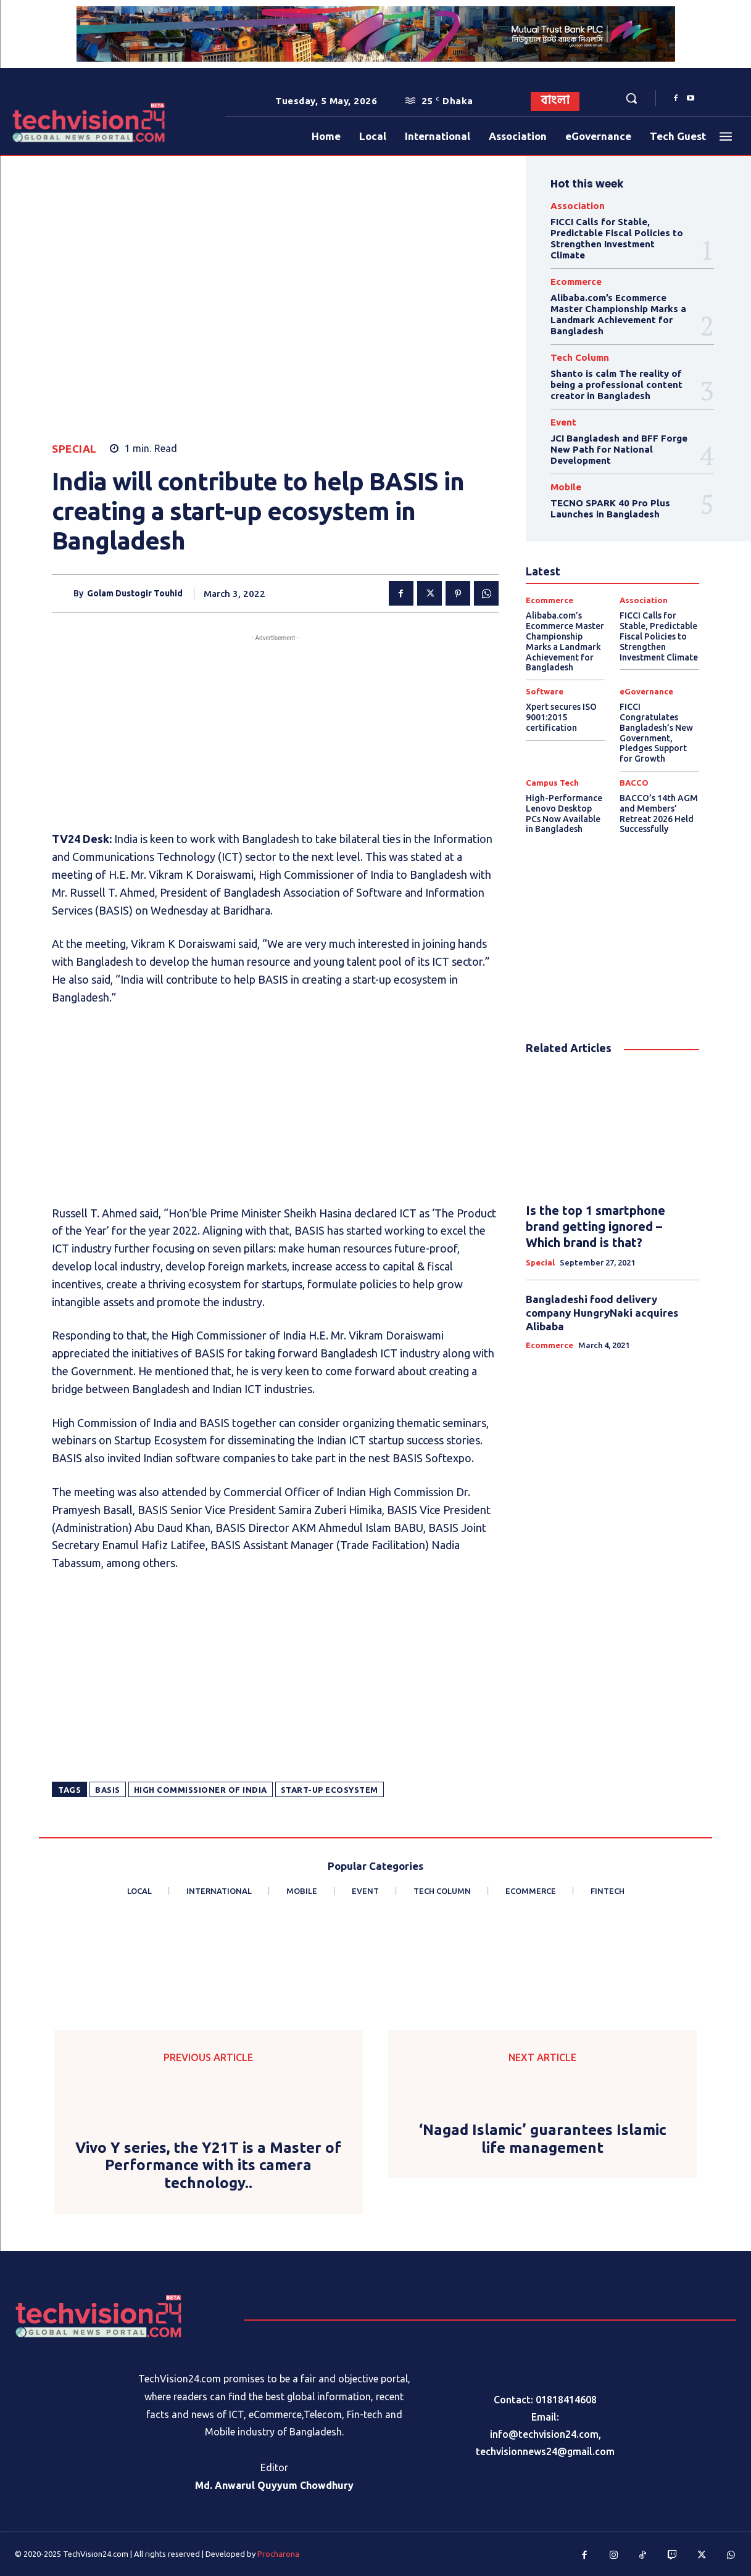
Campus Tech (552, 783)
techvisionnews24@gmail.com (545, 2451)
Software (544, 692)
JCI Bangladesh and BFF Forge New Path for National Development (618, 449)
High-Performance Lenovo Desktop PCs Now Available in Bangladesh (564, 813)
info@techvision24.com (544, 2434)
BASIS (107, 1789)
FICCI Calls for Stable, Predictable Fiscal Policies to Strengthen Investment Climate (616, 238)
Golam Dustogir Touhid (135, 593)
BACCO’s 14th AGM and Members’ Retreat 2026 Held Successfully (659, 813)
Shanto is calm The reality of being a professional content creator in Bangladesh (616, 384)
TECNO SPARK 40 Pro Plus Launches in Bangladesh (610, 508)
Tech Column (579, 357)
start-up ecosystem (329, 1789)
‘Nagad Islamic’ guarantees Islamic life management (542, 2138)
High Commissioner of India (200, 1789)
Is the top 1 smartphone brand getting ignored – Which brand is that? (595, 1226)
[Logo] (44, 122)
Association (577, 205)
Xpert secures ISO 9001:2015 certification (561, 717)
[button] (631, 98)
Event (563, 422)
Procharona (278, 2553)
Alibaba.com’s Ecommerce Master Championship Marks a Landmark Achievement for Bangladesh (618, 314)
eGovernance (646, 692)
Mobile (565, 487)
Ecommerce (576, 281)
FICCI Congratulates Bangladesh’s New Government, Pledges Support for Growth (656, 732)
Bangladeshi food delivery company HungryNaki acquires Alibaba (602, 1312)
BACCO (634, 783)
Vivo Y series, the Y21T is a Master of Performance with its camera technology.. (208, 2165)
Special (74, 448)
